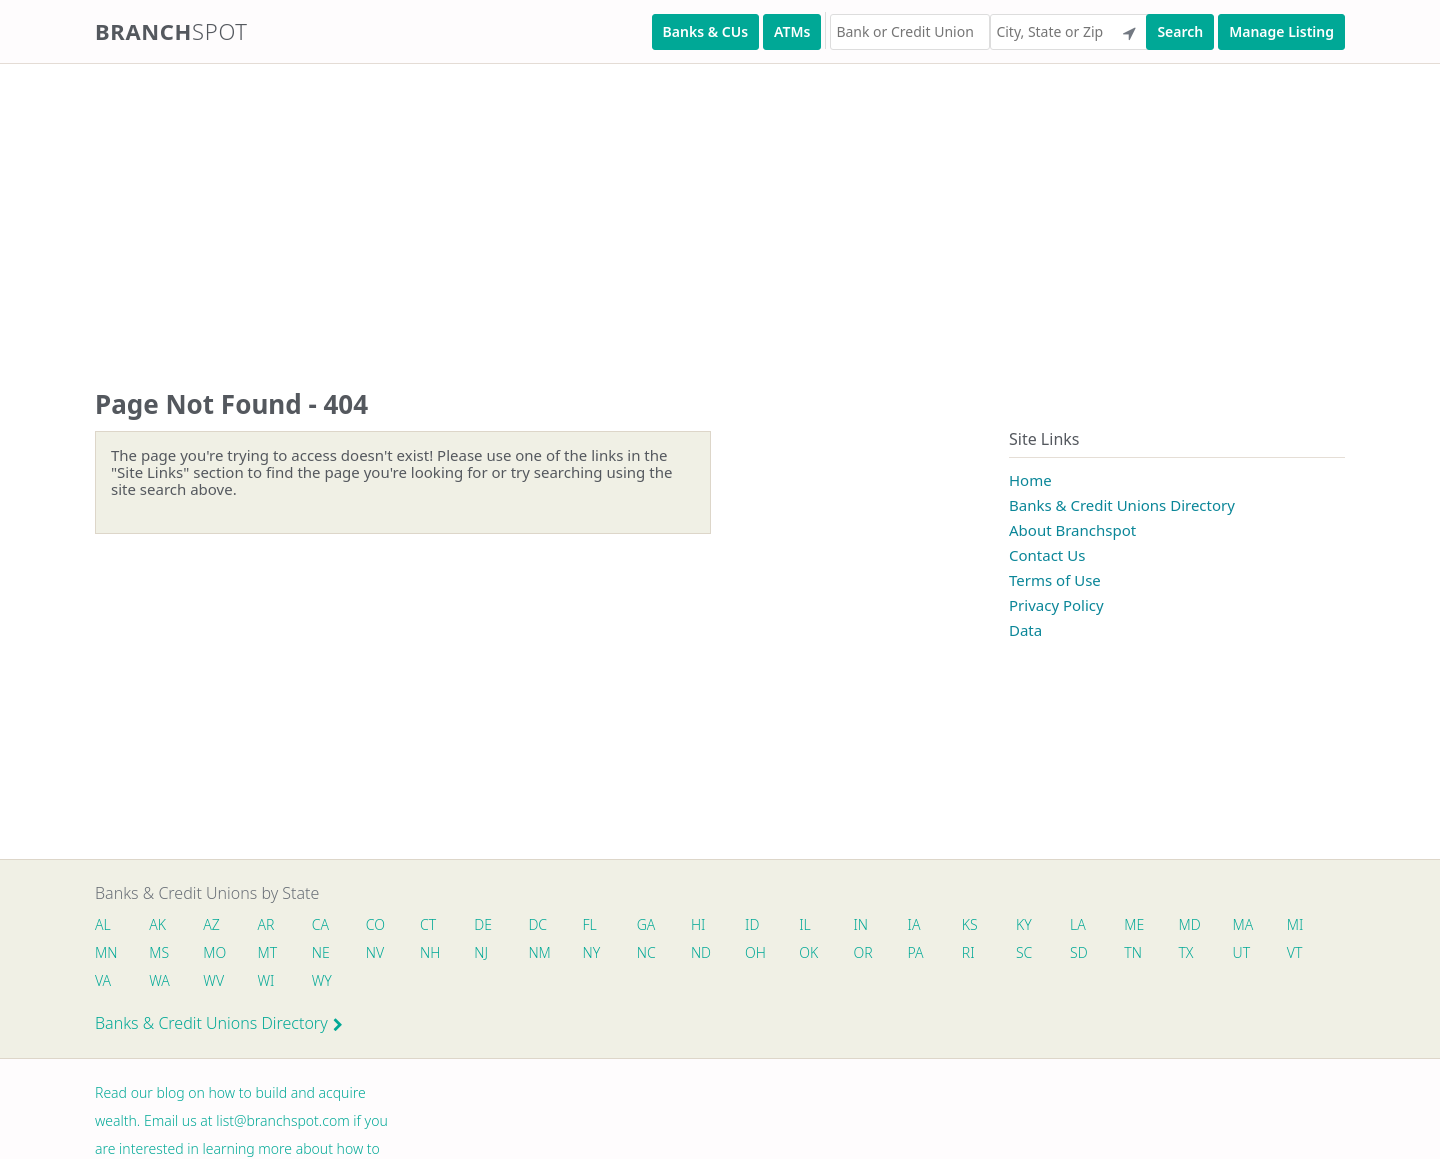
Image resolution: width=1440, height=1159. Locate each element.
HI (698, 924)
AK (157, 924)
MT (268, 952)
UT (1242, 952)
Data (1025, 630)
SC (1024, 952)
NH (430, 952)
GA (646, 924)
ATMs (792, 31)
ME (1134, 924)
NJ (481, 952)
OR (862, 952)
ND (701, 952)
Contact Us (1047, 555)
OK (808, 952)
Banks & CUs (705, 31)
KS (970, 924)
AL (103, 924)
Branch (171, 31)
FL (590, 924)
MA (1243, 924)
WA (159, 980)
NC (646, 952)
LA (1078, 924)
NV (375, 952)
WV (213, 980)
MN (105, 952)
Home (1030, 480)
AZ (211, 924)
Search (1180, 31)
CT (428, 924)
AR (266, 924)
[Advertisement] (600, 206)
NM (538, 952)
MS (159, 952)
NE (321, 952)
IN (860, 924)
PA (916, 952)
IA (914, 924)
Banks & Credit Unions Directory (1122, 505)
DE (483, 924)
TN (1133, 952)
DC (537, 924)
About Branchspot (1072, 530)
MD (1188, 924)
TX (1185, 952)
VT (1295, 952)
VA (103, 980)
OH (755, 952)
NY (592, 952)
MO (213, 952)
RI (968, 952)
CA (320, 924)
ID (752, 924)
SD (1079, 952)
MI (1295, 924)
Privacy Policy (1056, 605)
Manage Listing (1281, 31)
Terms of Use (1055, 580)
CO (375, 924)
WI (266, 980)
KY (1024, 924)
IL (805, 924)
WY (322, 980)
